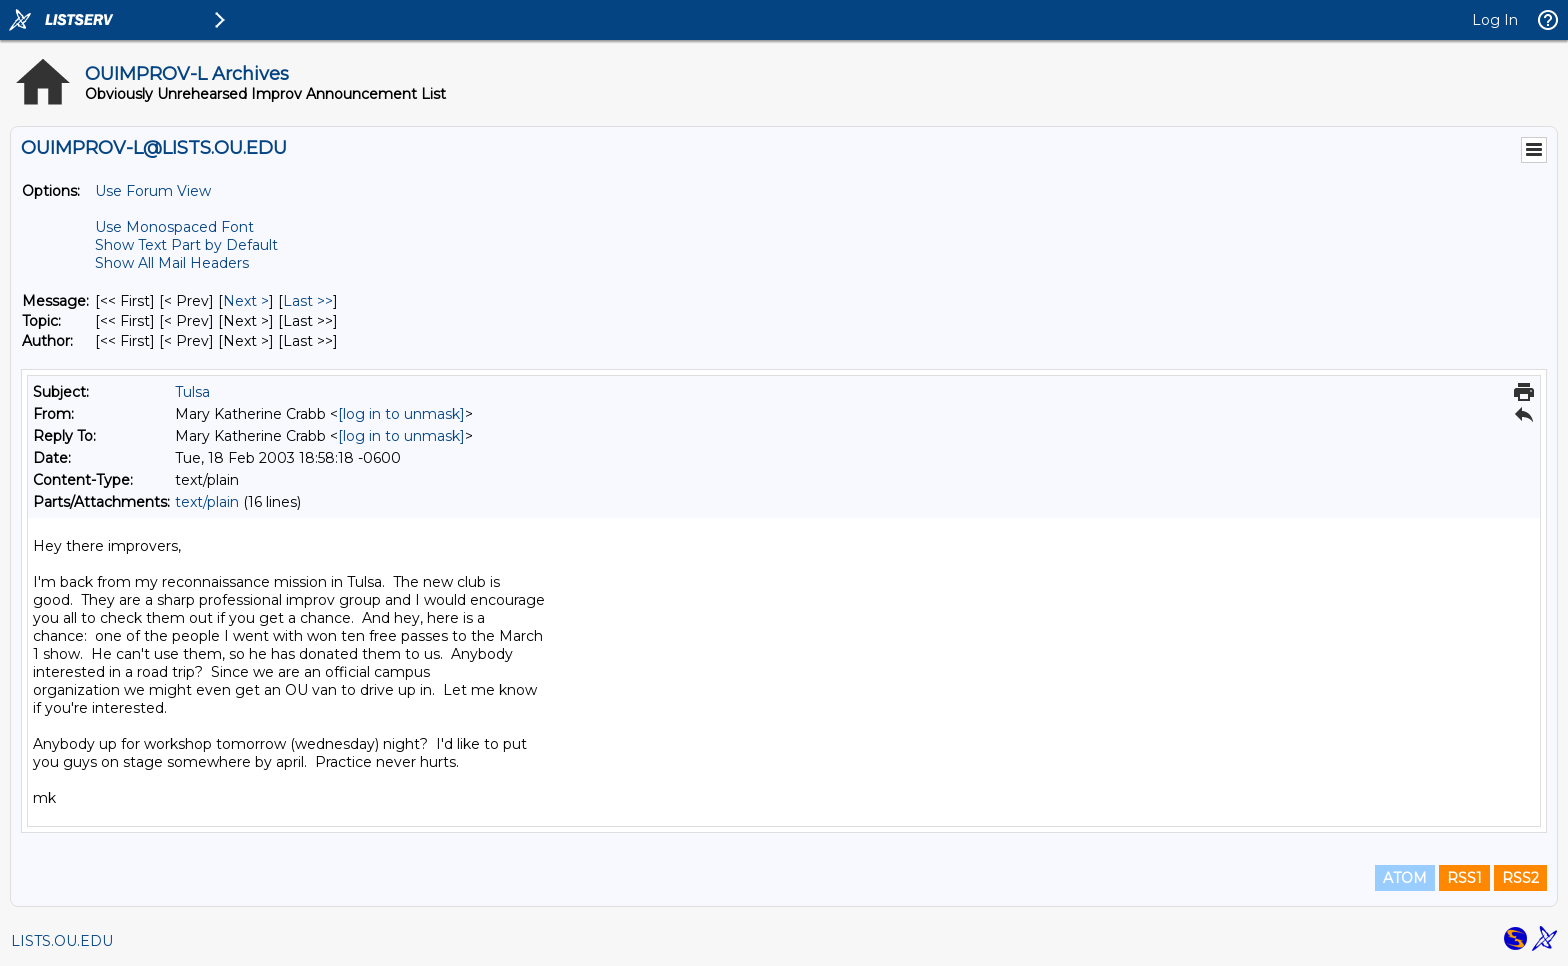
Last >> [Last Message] (308, 301)
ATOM (1405, 878)
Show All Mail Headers (172, 263)
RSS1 (1464, 878)
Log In (1495, 20)
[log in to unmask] (401, 414)
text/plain (207, 502)
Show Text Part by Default (186, 245)
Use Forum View (153, 191)
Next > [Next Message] (246, 301)
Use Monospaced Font (174, 227)
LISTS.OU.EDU (62, 941)
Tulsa (192, 392)
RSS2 (1520, 878)
